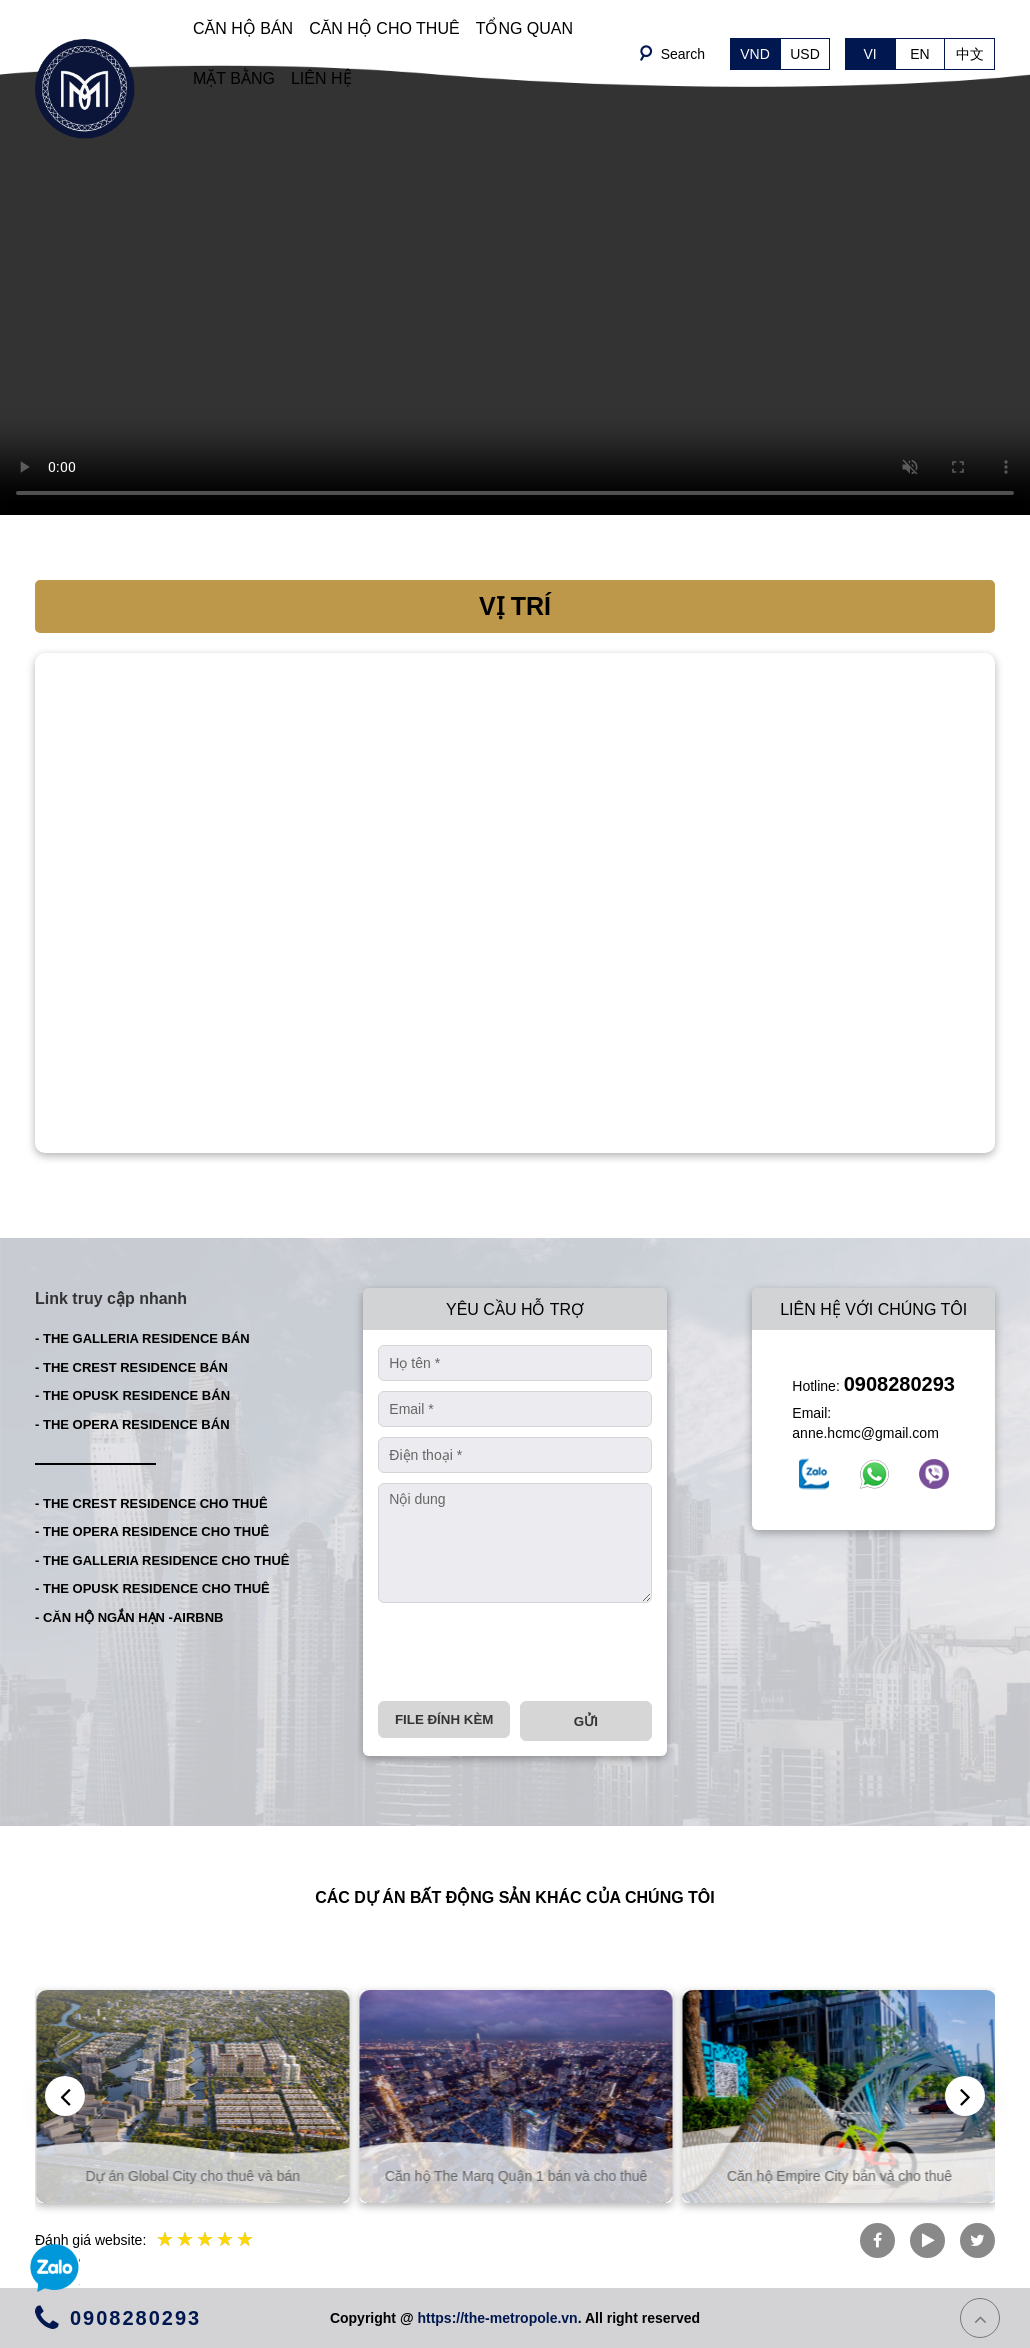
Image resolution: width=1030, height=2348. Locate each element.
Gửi (586, 1721)
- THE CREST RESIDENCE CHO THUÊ (151, 1503)
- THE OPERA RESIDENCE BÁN (132, 1424)
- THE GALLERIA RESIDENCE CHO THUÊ (162, 1560)
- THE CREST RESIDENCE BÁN (131, 1367)
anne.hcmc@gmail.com (865, 1433)
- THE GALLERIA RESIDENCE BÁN (142, 1338)
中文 (970, 54)
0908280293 (899, 1384)
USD (805, 54)
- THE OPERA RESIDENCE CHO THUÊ (152, 1531)
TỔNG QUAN (524, 28)
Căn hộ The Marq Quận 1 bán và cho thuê (537, 2176)
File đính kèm (444, 1719)
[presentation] (530, 1652)
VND (755, 54)
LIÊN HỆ (321, 78)
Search (683, 54)
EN (919, 54)
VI (869, 54)
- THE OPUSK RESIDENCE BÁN (132, 1395)
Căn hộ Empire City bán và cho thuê (860, 2176)
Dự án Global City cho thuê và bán (214, 2176)
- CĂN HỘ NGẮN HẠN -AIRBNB (129, 1617)
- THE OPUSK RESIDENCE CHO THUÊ (152, 1588)
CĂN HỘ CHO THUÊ (384, 28)
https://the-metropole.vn (497, 2318)
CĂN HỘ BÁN (243, 28)
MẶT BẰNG (234, 78)
